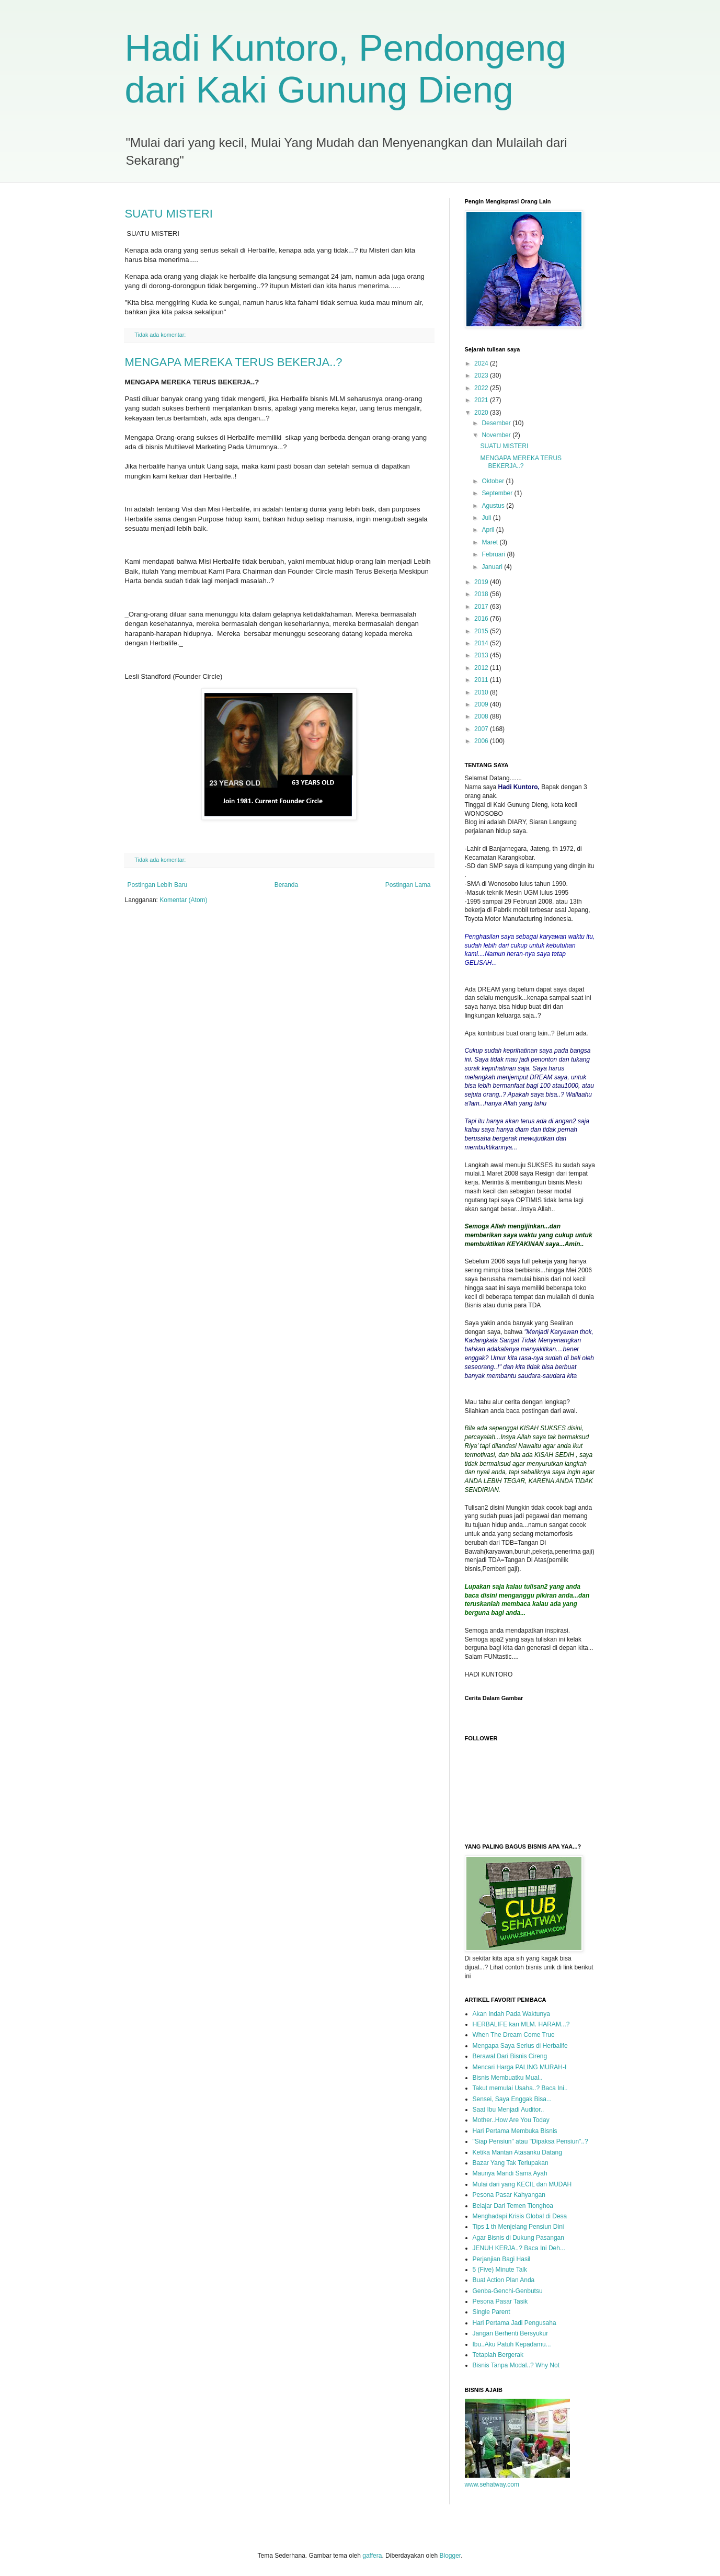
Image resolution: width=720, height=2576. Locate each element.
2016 (482, 618)
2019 (482, 582)
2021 (482, 400)
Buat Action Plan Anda (504, 2280)
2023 (482, 375)
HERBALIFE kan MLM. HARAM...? (521, 2024)
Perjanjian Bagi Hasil (502, 2259)
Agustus (494, 505)
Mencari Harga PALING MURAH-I (520, 2067)
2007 (482, 729)
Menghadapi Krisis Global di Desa (520, 2216)
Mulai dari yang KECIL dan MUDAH (522, 2184)
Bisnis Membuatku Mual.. (508, 2077)
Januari (493, 567)
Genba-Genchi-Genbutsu (508, 2291)
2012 (482, 667)
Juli (487, 517)
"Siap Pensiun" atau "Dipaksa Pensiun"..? (530, 2141)
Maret (490, 542)
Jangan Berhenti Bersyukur (510, 2333)
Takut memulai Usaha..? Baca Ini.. (520, 2088)
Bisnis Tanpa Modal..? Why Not (516, 2365)
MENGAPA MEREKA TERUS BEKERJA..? (233, 362)
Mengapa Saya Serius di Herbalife (520, 2045)
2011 (482, 679)
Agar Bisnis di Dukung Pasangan (518, 2237)
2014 (482, 643)
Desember (497, 423)
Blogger (450, 2555)
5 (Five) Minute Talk (500, 2269)
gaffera (372, 2555)
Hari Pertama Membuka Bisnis (515, 2131)
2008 (482, 716)
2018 (482, 594)
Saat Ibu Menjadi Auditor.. (508, 2109)
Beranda (286, 884)
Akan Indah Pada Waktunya (511, 2014)
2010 (482, 692)
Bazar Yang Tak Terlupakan (510, 2163)
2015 (482, 631)
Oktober (494, 481)
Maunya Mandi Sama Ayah (510, 2173)
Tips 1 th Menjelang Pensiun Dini (518, 2226)
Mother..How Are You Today (511, 2120)
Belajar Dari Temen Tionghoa (513, 2205)
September (498, 493)
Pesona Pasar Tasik (500, 2301)
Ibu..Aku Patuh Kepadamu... (512, 2344)
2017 (482, 606)
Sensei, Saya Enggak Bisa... (512, 2099)
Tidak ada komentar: (160, 335)
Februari (494, 554)
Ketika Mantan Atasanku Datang (517, 2152)
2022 (482, 388)
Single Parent (491, 2312)
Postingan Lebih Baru (158, 884)
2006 (482, 741)
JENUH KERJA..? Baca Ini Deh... (519, 2248)
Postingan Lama (408, 884)
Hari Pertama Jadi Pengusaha (514, 2323)
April (489, 529)
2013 (482, 655)
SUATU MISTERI (169, 213)
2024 (482, 363)
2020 (482, 412)
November (497, 435)
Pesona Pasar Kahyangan (509, 2194)
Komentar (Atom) (183, 900)
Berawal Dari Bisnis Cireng (510, 2056)
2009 (482, 704)
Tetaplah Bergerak (498, 2354)
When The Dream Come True (514, 2034)
